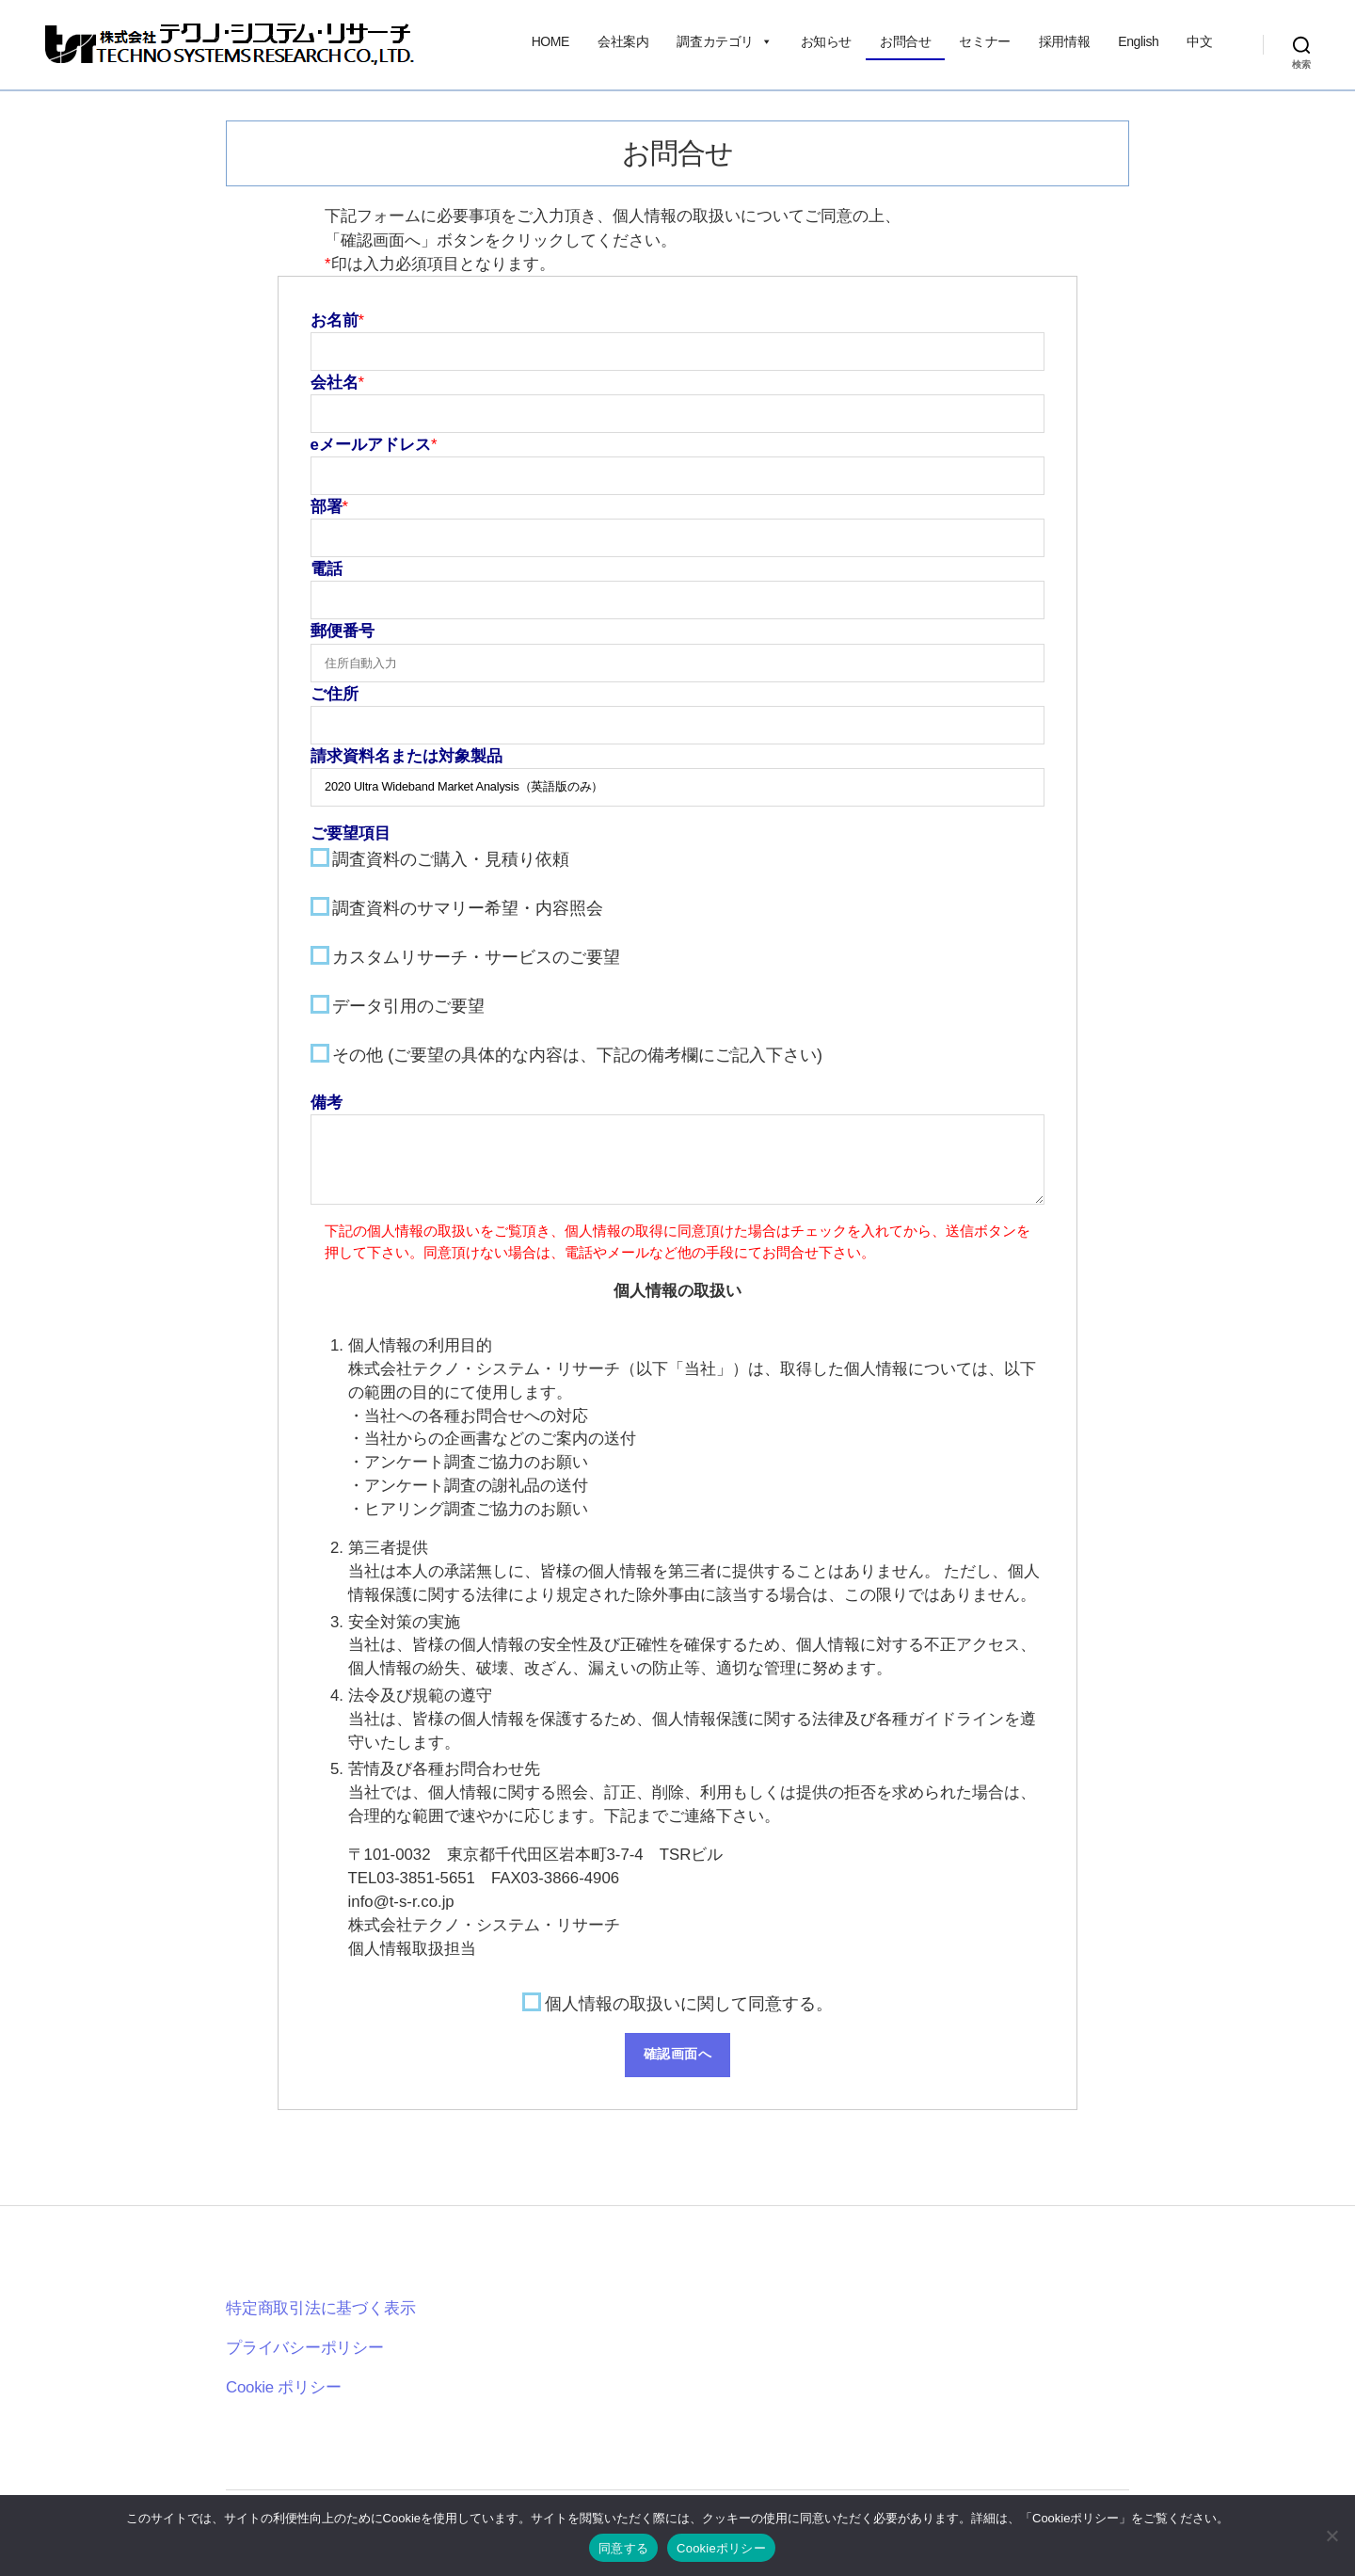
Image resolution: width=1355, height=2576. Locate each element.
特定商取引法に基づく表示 (320, 2308)
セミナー (984, 41)
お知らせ (826, 41)
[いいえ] (1331, 2535)
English (1138, 41)
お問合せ (905, 41)
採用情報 (1064, 41)
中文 (1199, 41)
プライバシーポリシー (305, 2348)
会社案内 (623, 41)
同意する (623, 2548)
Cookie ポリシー (284, 2387)
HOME (550, 41)
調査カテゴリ (724, 41)
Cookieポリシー (721, 2548)
